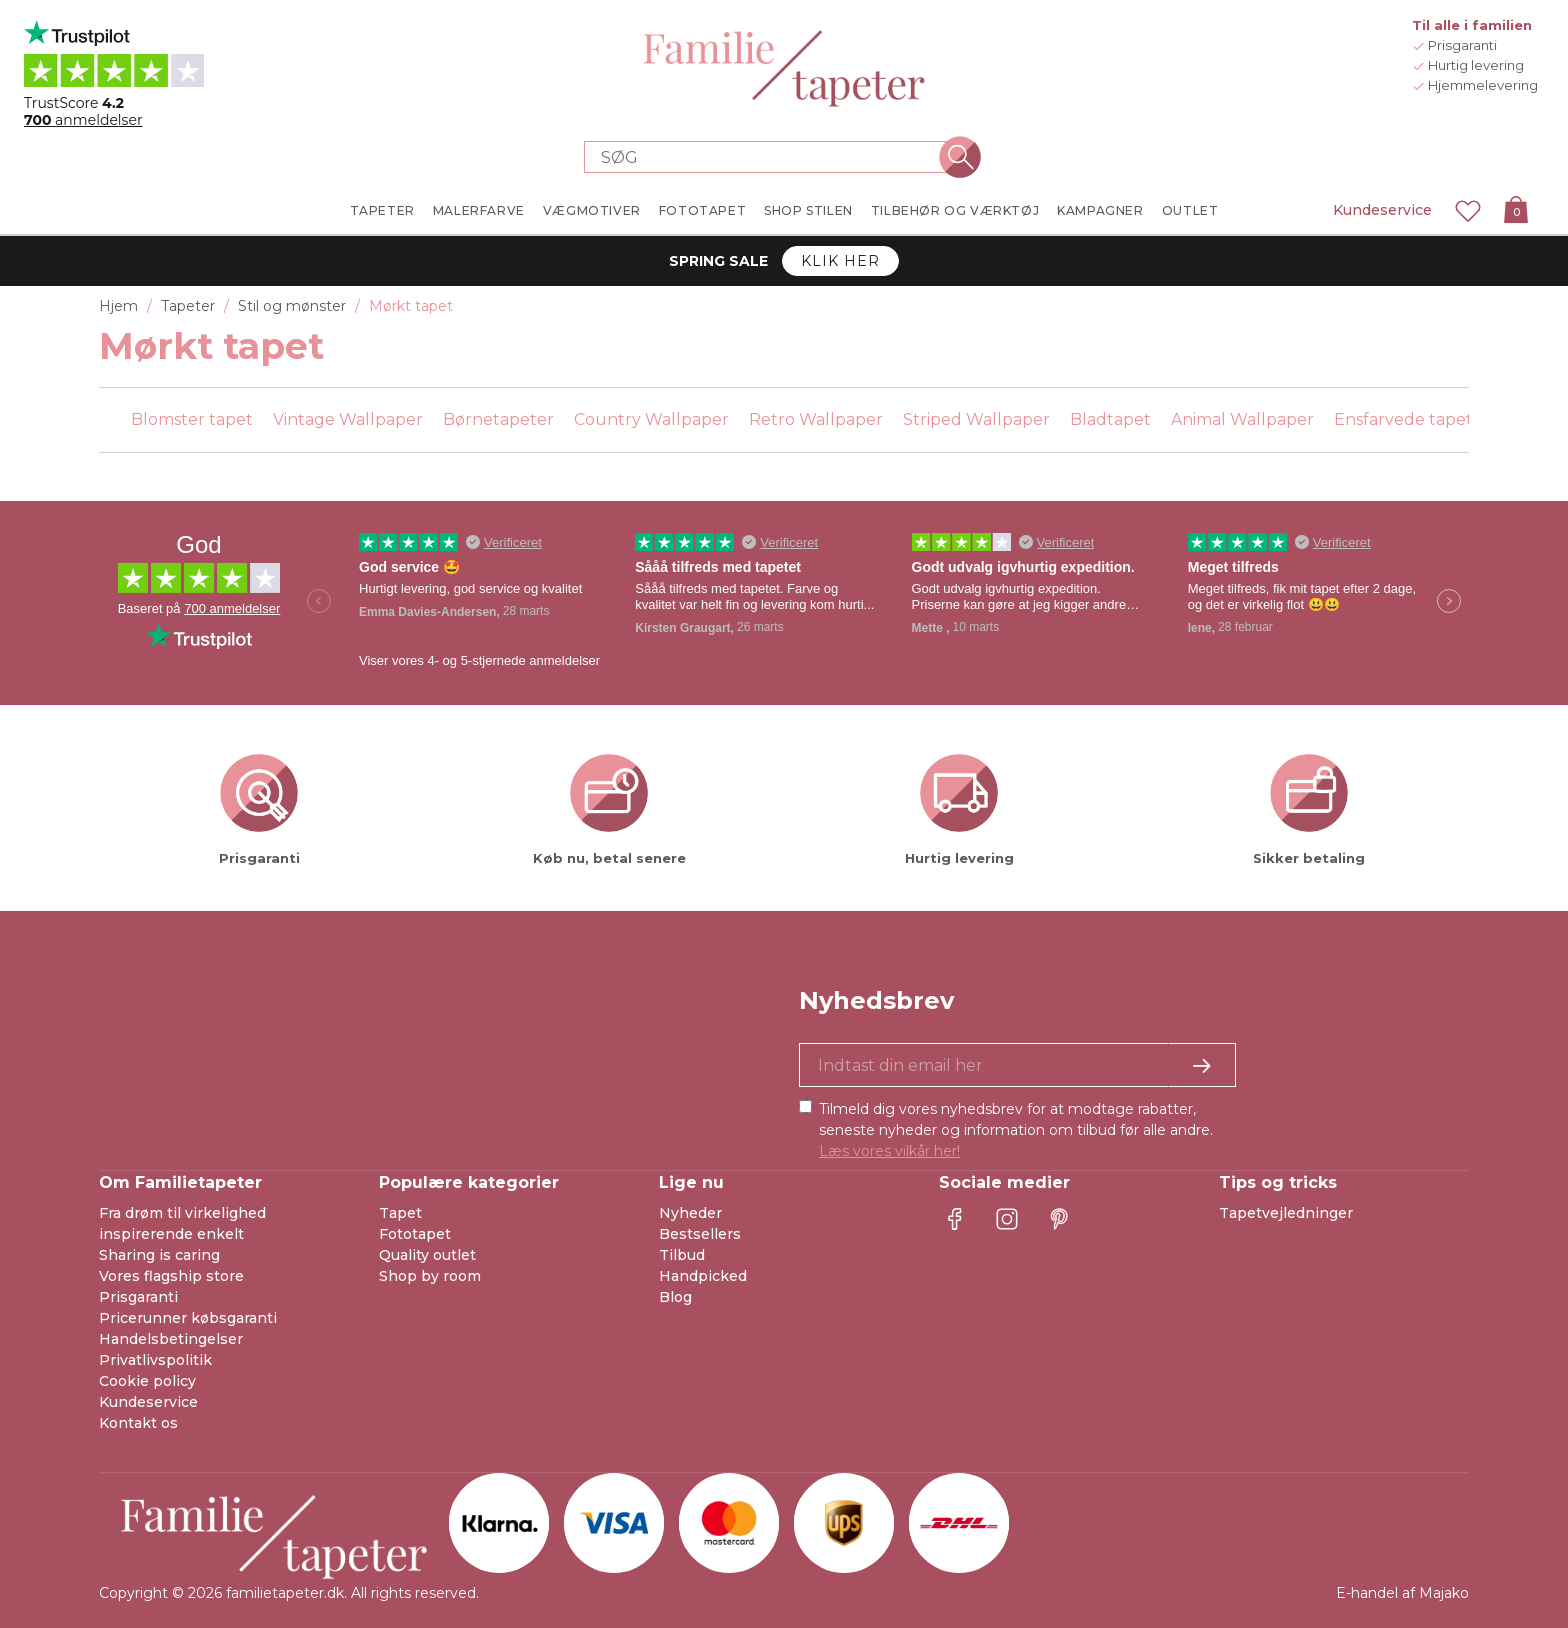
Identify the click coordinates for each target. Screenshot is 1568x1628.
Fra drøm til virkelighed (182, 1213)
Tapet (400, 1213)
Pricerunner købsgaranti (188, 1318)
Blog (675, 1297)
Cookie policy (147, 1381)
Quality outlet (427, 1255)
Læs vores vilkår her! (889, 1151)
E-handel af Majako (1402, 1593)
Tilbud (682, 1255)
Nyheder (690, 1213)
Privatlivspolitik (155, 1360)
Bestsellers (700, 1234)
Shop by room (430, 1276)
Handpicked (703, 1276)
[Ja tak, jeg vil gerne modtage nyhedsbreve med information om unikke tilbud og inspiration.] (1017, 1065)
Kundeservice (1382, 210)
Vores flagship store (171, 1276)
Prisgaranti (138, 1297)
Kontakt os (138, 1423)
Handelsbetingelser (171, 1339)
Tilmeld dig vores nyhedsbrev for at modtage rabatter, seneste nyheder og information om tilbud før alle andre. (1016, 1130)
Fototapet (415, 1234)
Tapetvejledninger (1286, 1213)
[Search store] (772, 157)
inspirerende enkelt (171, 1234)
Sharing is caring (159, 1255)
